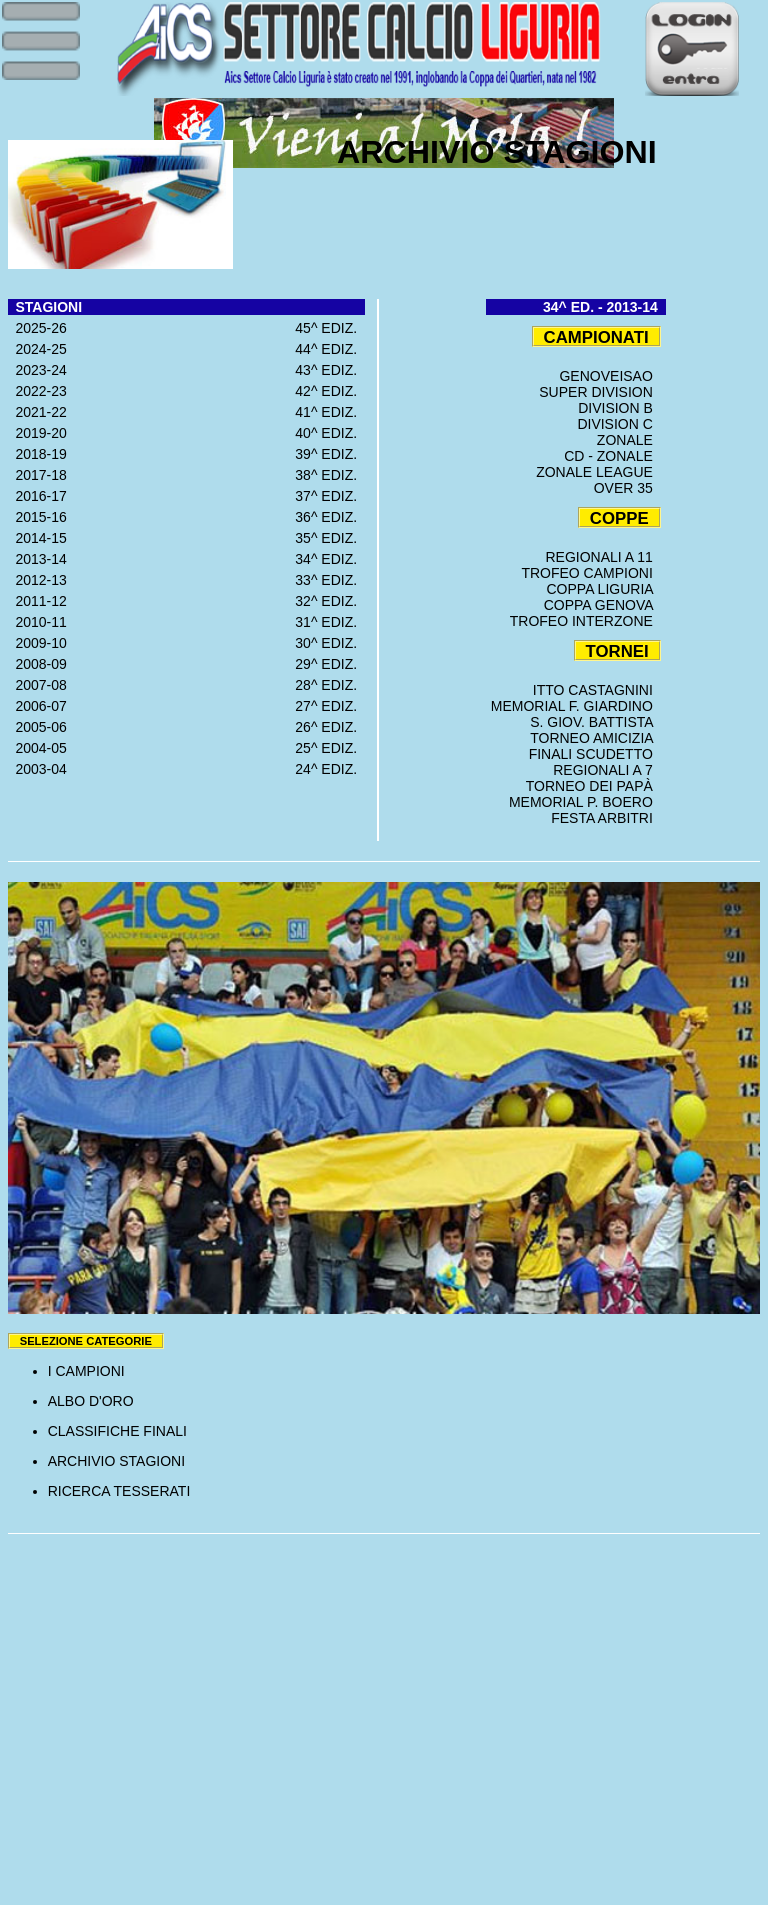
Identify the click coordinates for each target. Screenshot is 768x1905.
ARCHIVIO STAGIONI (116, 1461)
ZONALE (629, 440)
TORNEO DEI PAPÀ (593, 786)
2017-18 (37, 475)
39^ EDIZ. (330, 454)
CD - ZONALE (612, 456)
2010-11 (37, 622)
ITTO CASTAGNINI (597, 690)
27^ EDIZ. (330, 706)
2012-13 (37, 580)
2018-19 (37, 454)
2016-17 (37, 496)
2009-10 (37, 643)
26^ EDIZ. (330, 727)
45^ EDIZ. (330, 328)
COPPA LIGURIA (604, 589)
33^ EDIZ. (330, 580)
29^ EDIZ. (330, 664)
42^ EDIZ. (330, 391)
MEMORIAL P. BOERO (585, 802)
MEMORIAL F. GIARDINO (576, 706)
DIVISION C (618, 424)
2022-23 (37, 391)
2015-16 (37, 517)
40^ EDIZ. (330, 433)
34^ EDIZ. (330, 559)
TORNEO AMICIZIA (595, 738)
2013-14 (37, 559)
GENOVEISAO (609, 376)
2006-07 (37, 706)
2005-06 (37, 727)
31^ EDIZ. (330, 622)
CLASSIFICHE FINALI (117, 1431)
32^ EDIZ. (330, 601)
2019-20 (37, 433)
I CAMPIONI (86, 1371)
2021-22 (37, 412)
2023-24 (37, 370)
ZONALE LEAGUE (598, 472)
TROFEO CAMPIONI (590, 573)
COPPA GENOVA (602, 605)
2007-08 (37, 685)
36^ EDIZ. (330, 517)
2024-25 (37, 349)
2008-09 (37, 664)
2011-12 (37, 601)
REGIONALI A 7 (606, 770)
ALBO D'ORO (91, 1401)
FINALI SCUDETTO (595, 754)
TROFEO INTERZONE (585, 621)
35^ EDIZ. (330, 538)
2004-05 (37, 748)
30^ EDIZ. (330, 643)
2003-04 (37, 769)
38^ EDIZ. (330, 475)
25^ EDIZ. (330, 748)
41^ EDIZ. (330, 412)
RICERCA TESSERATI (119, 1491)
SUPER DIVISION (599, 392)
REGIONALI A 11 (602, 557)
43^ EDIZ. (330, 370)
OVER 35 (627, 488)
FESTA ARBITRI (605, 818)
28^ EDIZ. (330, 685)
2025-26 (37, 328)
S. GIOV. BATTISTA (595, 722)
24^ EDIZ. (330, 769)
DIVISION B (619, 408)
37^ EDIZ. (330, 496)
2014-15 (37, 538)
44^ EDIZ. (330, 349)
